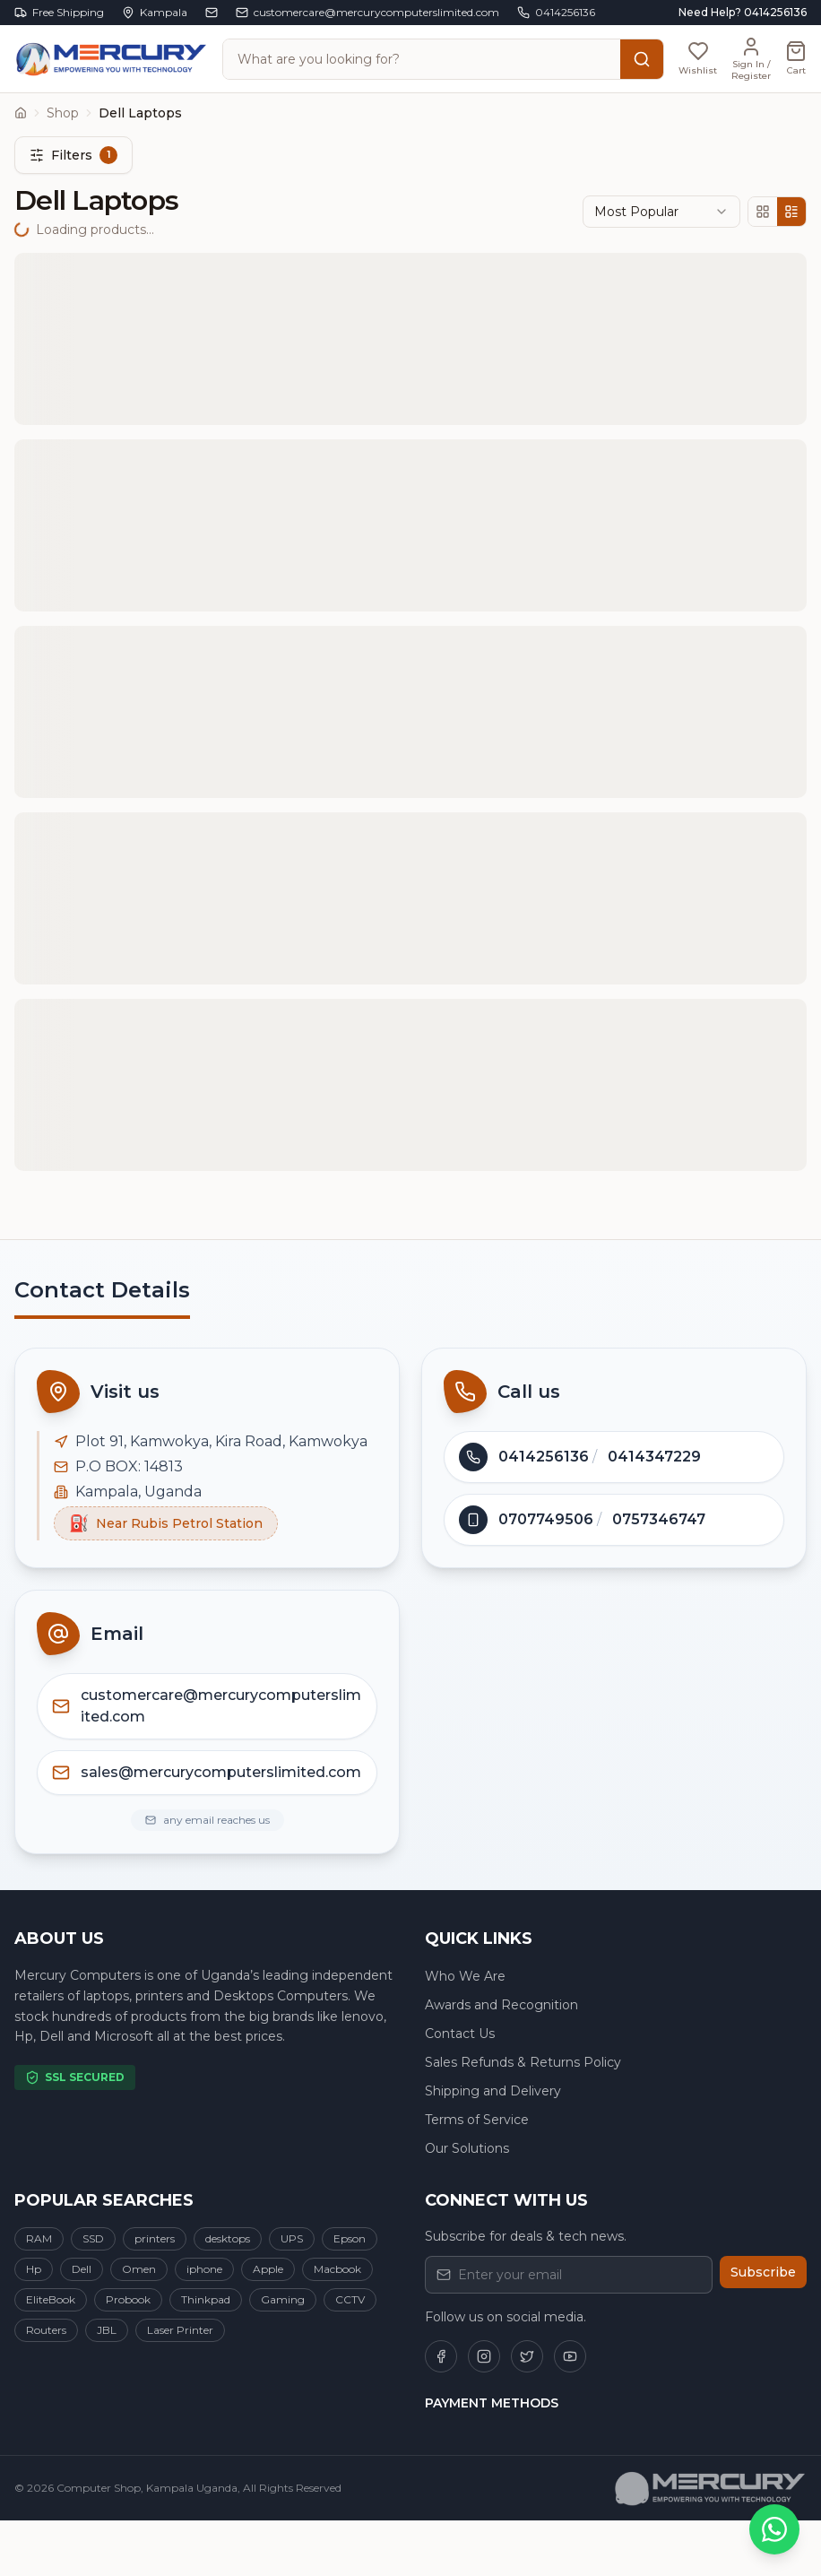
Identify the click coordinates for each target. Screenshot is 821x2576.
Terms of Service (477, 2120)
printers (154, 2238)
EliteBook (50, 2299)
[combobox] (661, 211)
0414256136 (543, 1456)
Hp (33, 2269)
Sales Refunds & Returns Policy (523, 2062)
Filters (73, 155)
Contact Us (460, 2033)
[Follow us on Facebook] (441, 2356)
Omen (139, 2269)
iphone (204, 2269)
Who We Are (465, 1976)
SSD (93, 2238)
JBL (107, 2330)
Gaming (283, 2299)
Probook (128, 2299)
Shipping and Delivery (493, 2091)
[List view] (791, 211)
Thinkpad (205, 2299)
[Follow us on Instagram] (484, 2356)
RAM (39, 2238)
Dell (81, 2269)
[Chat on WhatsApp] (774, 2529)
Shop (63, 113)
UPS (292, 2238)
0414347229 (654, 1456)
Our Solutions (467, 2148)
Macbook (337, 2269)
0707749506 (545, 1519)
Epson (349, 2238)
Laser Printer (180, 2330)
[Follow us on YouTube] (570, 2356)
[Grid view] (762, 211)
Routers (46, 2330)
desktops (227, 2238)
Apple (268, 2269)
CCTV (350, 2299)
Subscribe (763, 2272)
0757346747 (658, 1519)
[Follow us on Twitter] (527, 2356)
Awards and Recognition (501, 2005)
